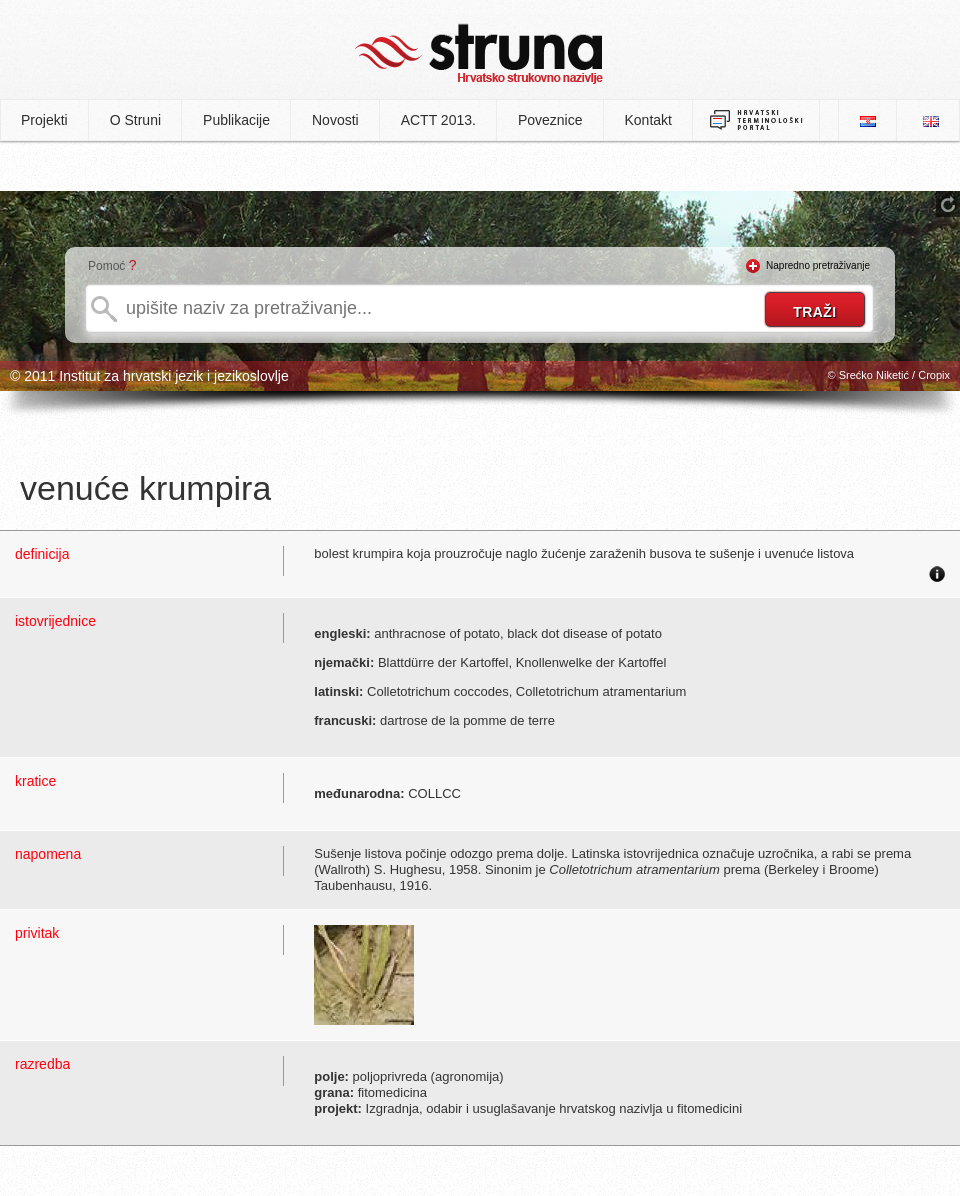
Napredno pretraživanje (818, 265)
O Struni (135, 120)
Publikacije (236, 120)
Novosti (335, 120)
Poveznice (550, 120)
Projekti (44, 120)
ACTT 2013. (438, 120)
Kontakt (648, 120)
